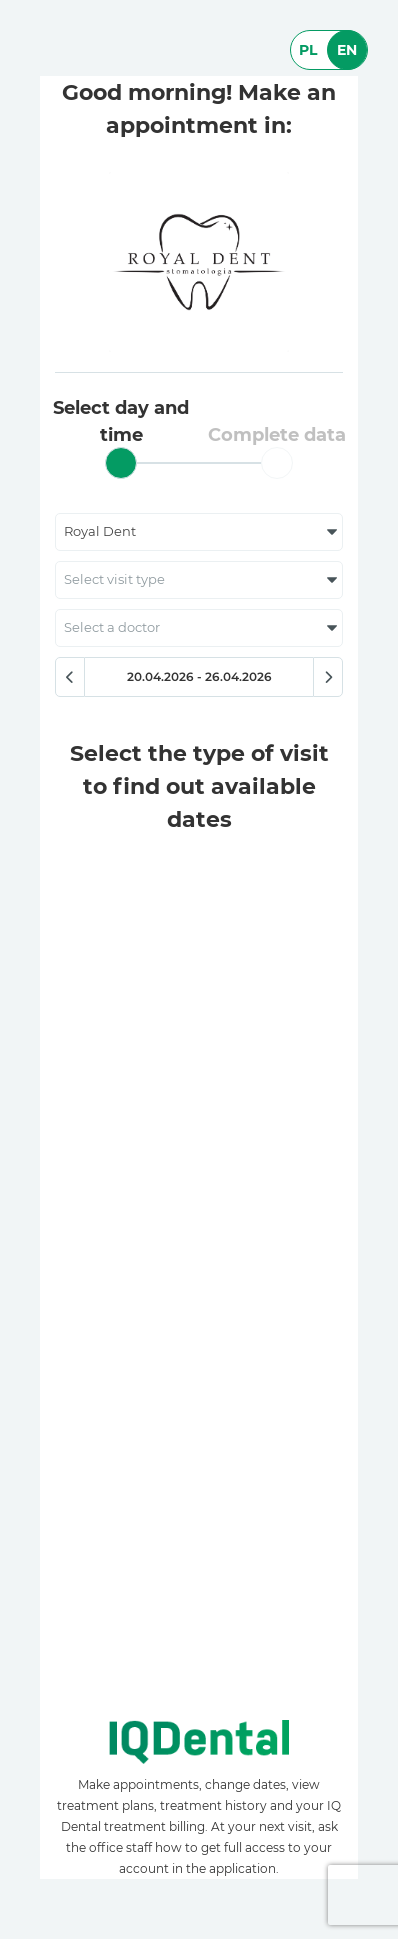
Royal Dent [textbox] (100, 531)
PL (308, 50)
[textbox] (199, 580)
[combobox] (199, 532)
